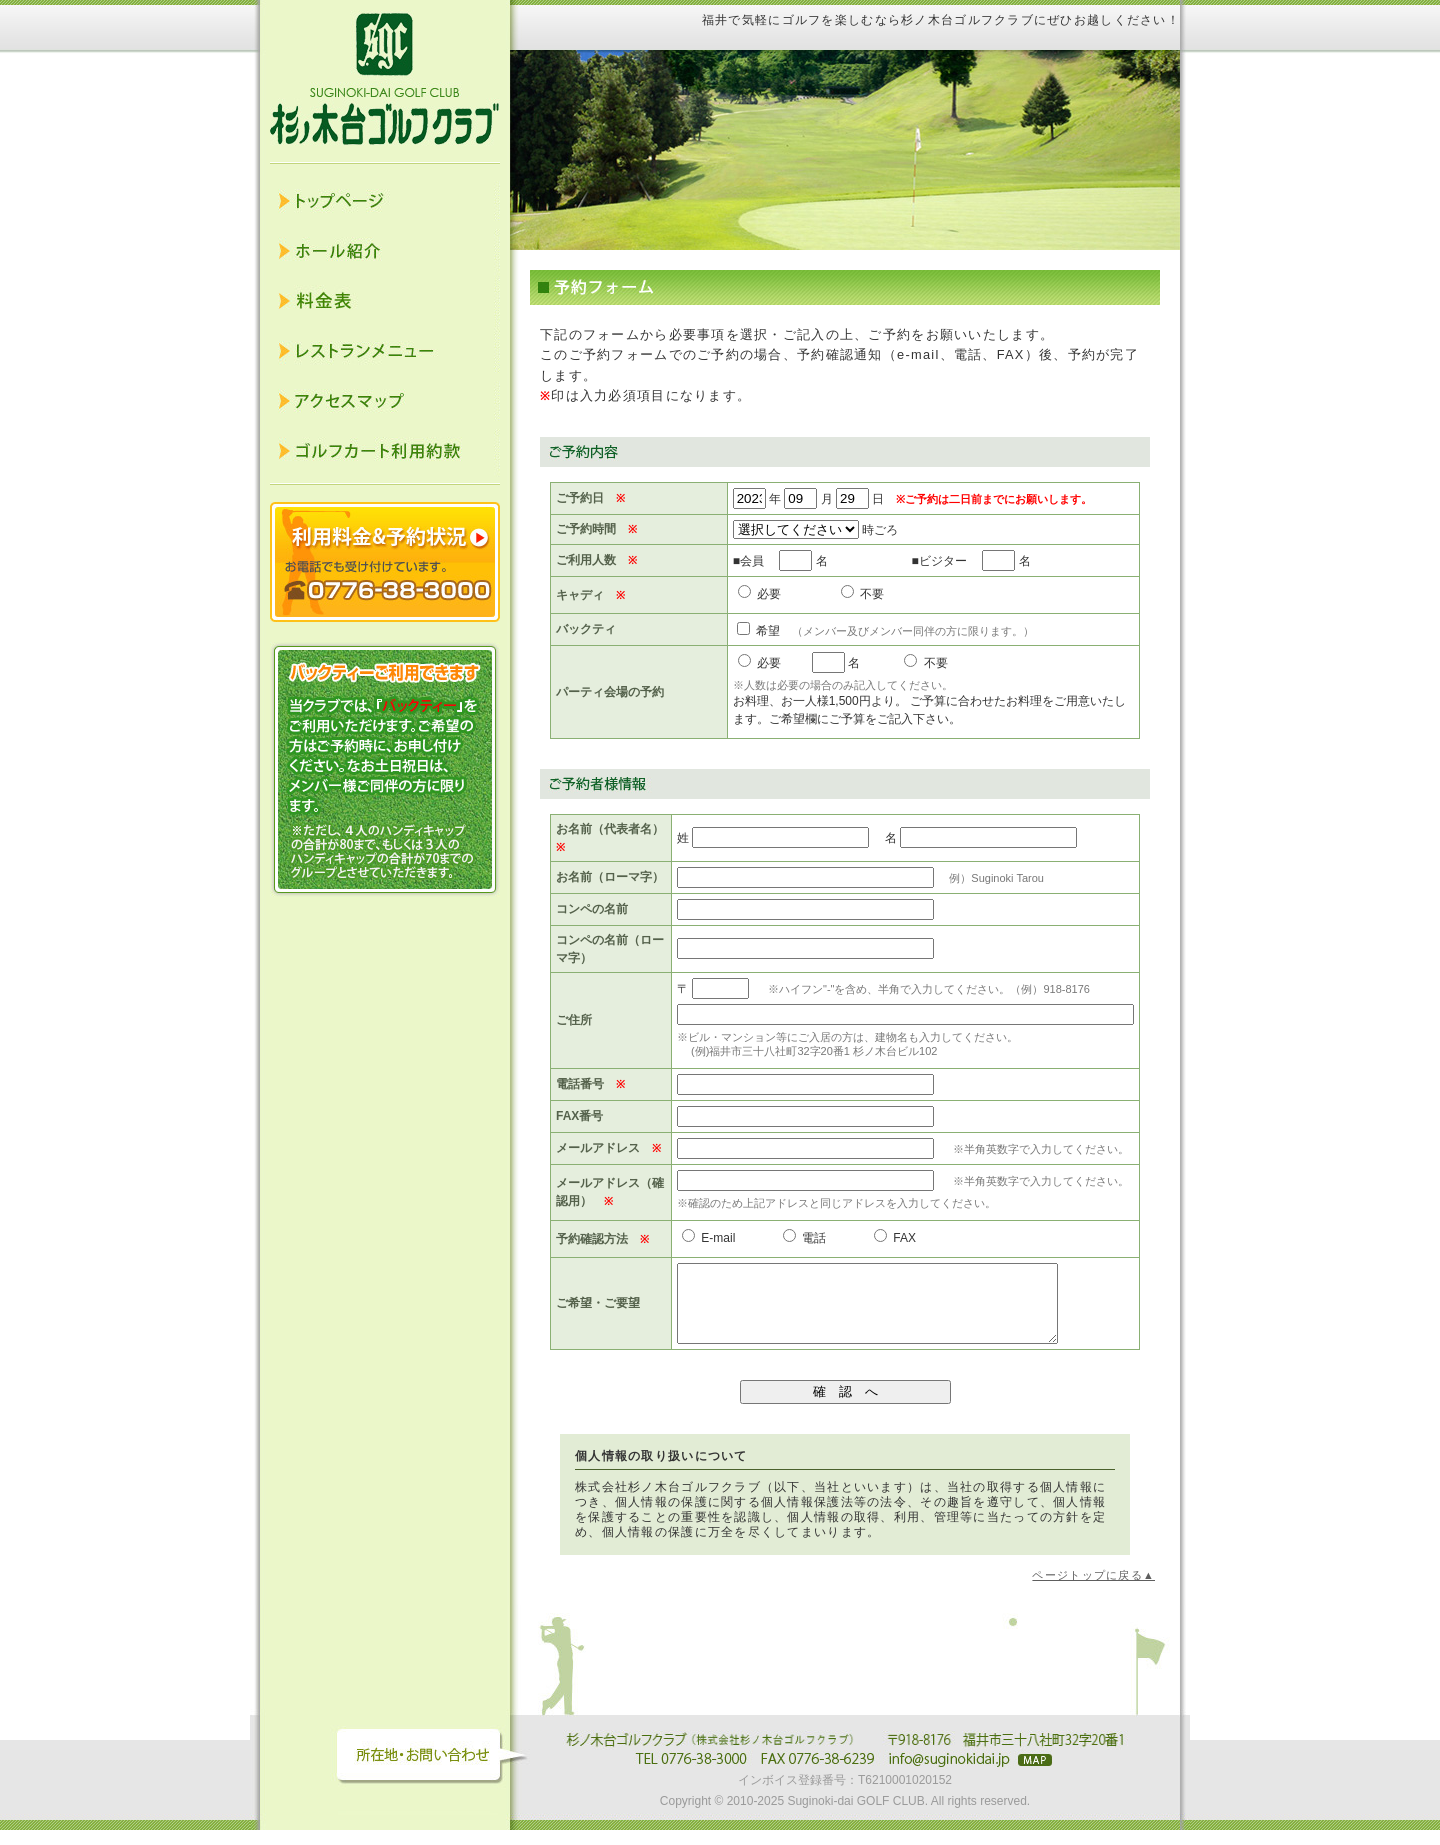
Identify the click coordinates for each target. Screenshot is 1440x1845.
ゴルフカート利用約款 (385, 451)
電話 (804, 1238)
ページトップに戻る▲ (1093, 1590)
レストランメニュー (385, 351)
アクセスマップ (385, 401)
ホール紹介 (385, 251)
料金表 (385, 301)
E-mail (708, 1238)
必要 (759, 594)
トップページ (385, 201)
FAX (895, 1238)
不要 (862, 594)
